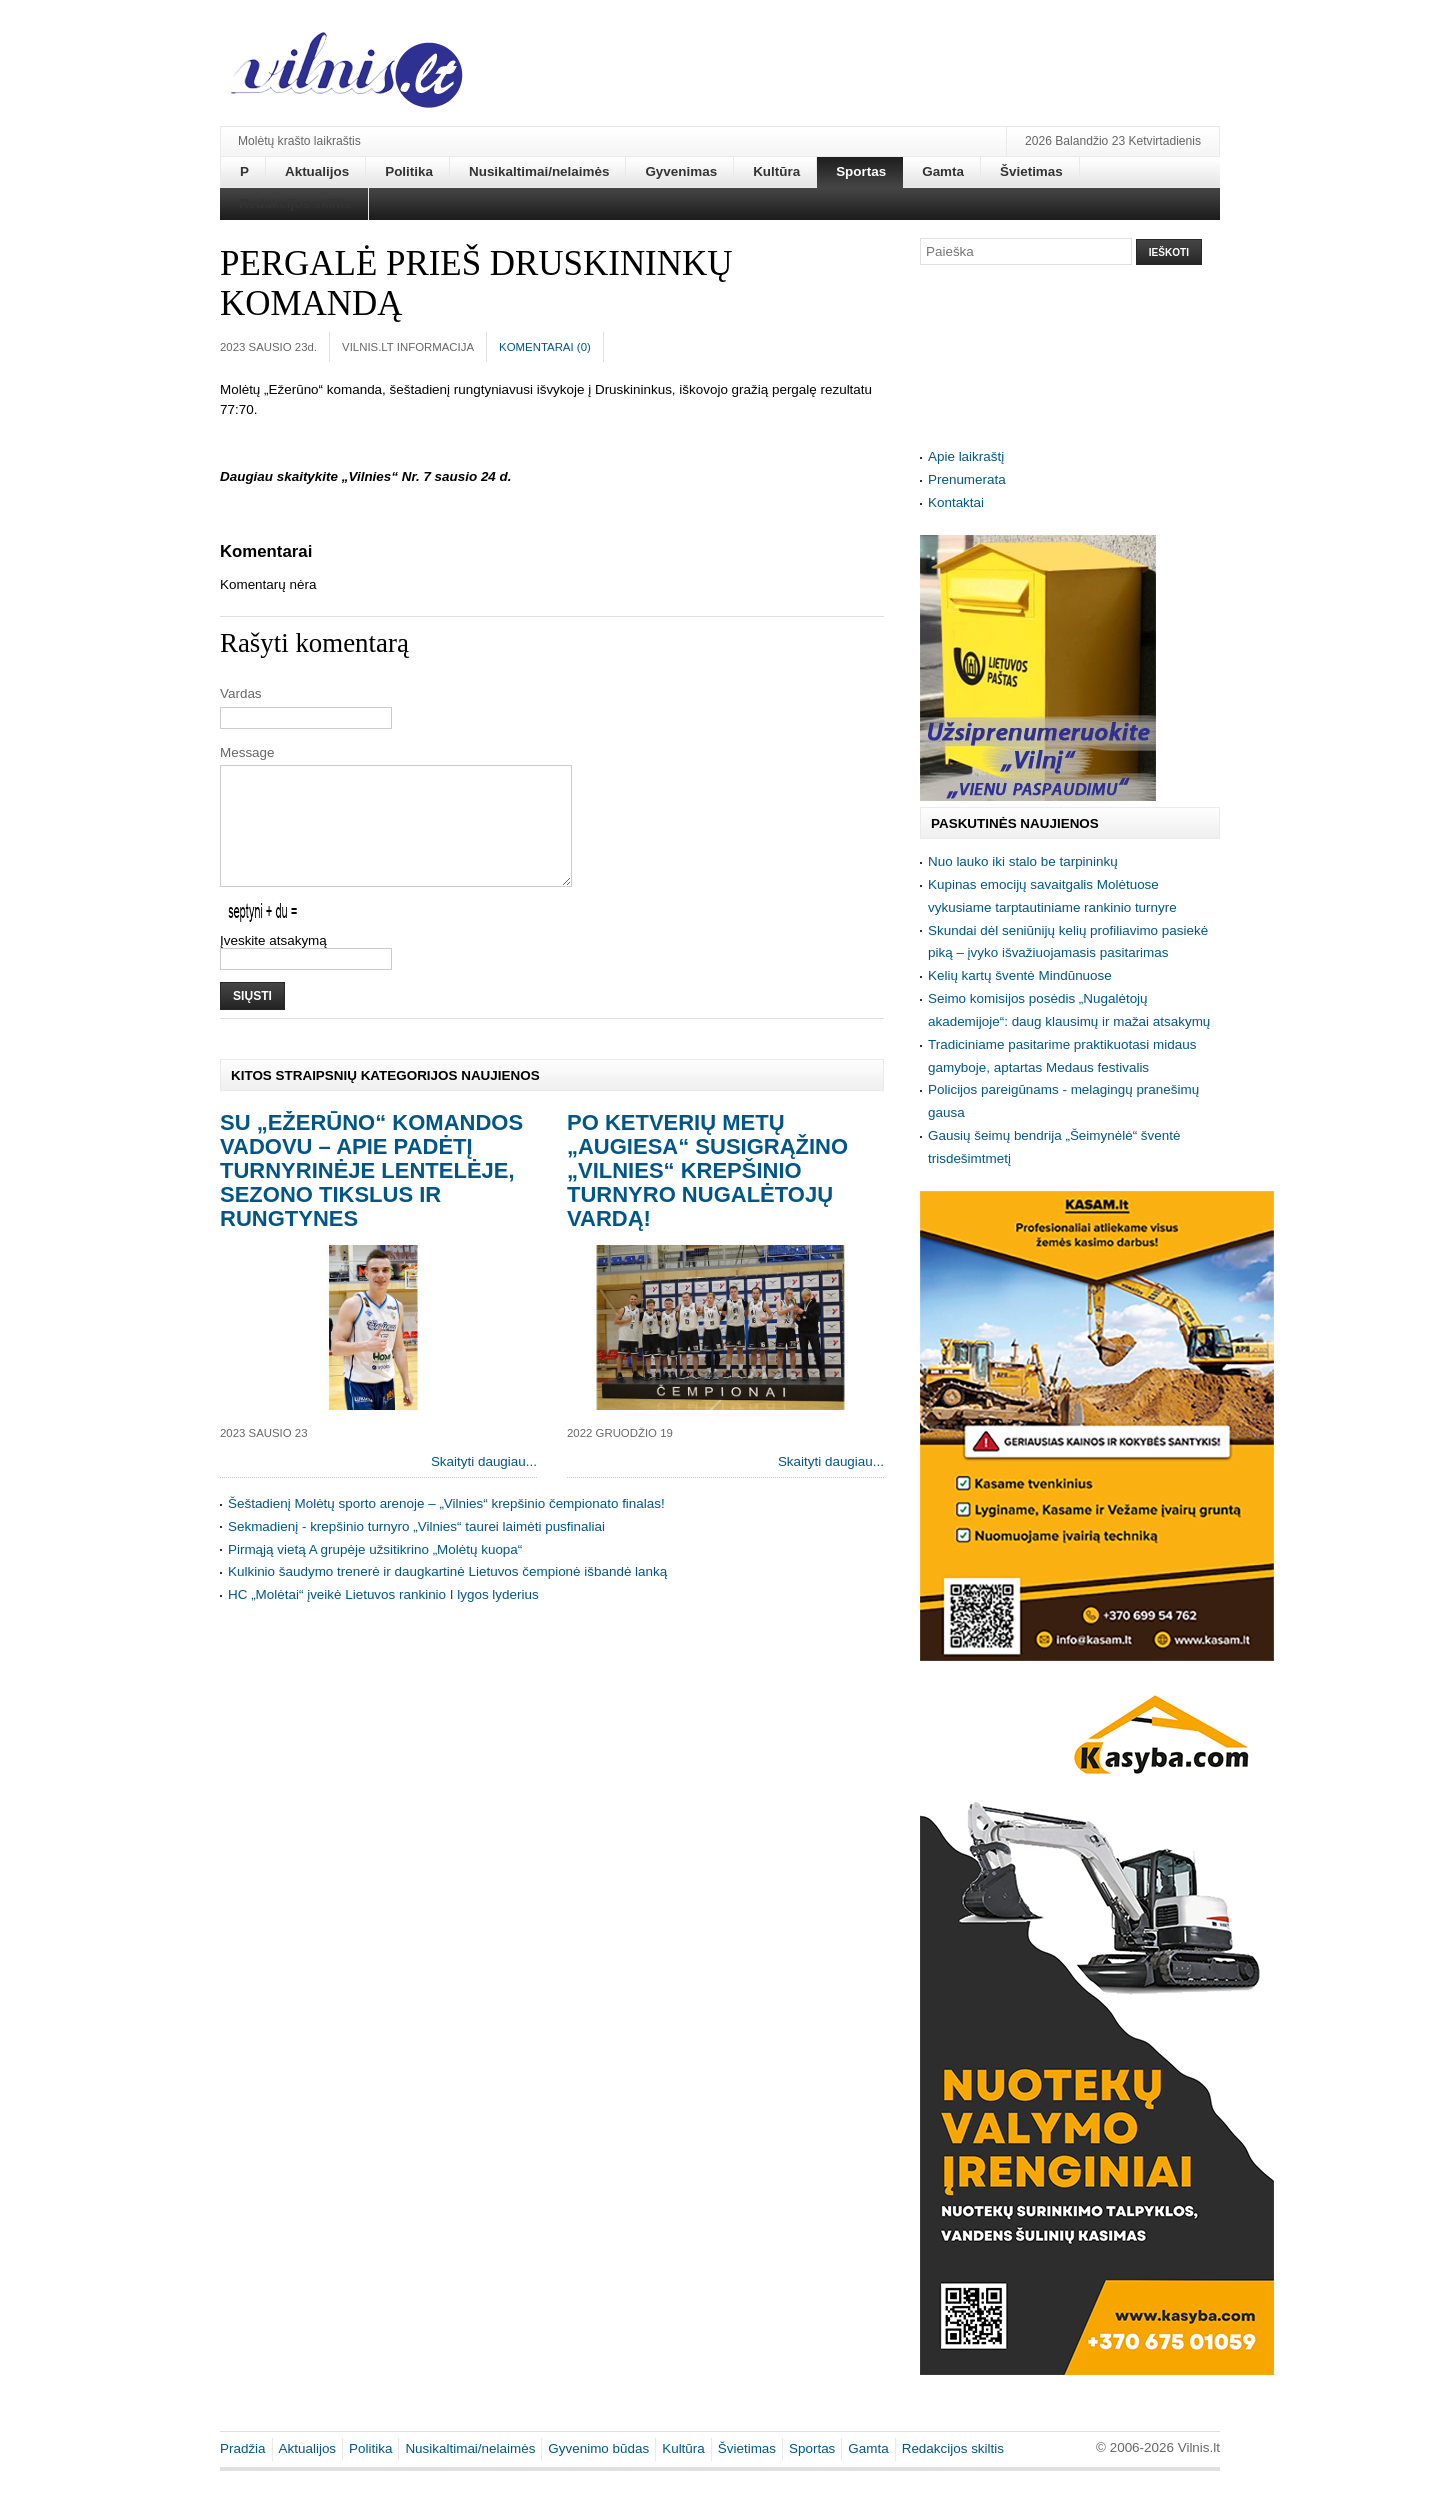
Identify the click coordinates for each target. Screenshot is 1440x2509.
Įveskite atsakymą (273, 964)
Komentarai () (545, 347)
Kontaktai (956, 502)
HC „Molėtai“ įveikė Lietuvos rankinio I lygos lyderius (383, 1618)
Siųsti (252, 1020)
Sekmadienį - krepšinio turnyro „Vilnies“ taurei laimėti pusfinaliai (416, 1550)
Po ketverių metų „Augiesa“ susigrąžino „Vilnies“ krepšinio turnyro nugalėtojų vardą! (707, 1194)
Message (247, 752)
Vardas (241, 693)
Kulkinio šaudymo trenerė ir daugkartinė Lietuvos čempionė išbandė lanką (447, 1595)
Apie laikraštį (966, 456)
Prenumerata (967, 479)
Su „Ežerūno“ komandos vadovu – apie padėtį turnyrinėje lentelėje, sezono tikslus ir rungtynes (371, 1194)
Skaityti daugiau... (484, 1485)
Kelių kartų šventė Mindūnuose (1020, 975)
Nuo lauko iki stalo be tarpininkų (1023, 861)
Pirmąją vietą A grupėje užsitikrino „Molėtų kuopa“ (375, 1573)
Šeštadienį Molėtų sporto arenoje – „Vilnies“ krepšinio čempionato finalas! (446, 1527)
